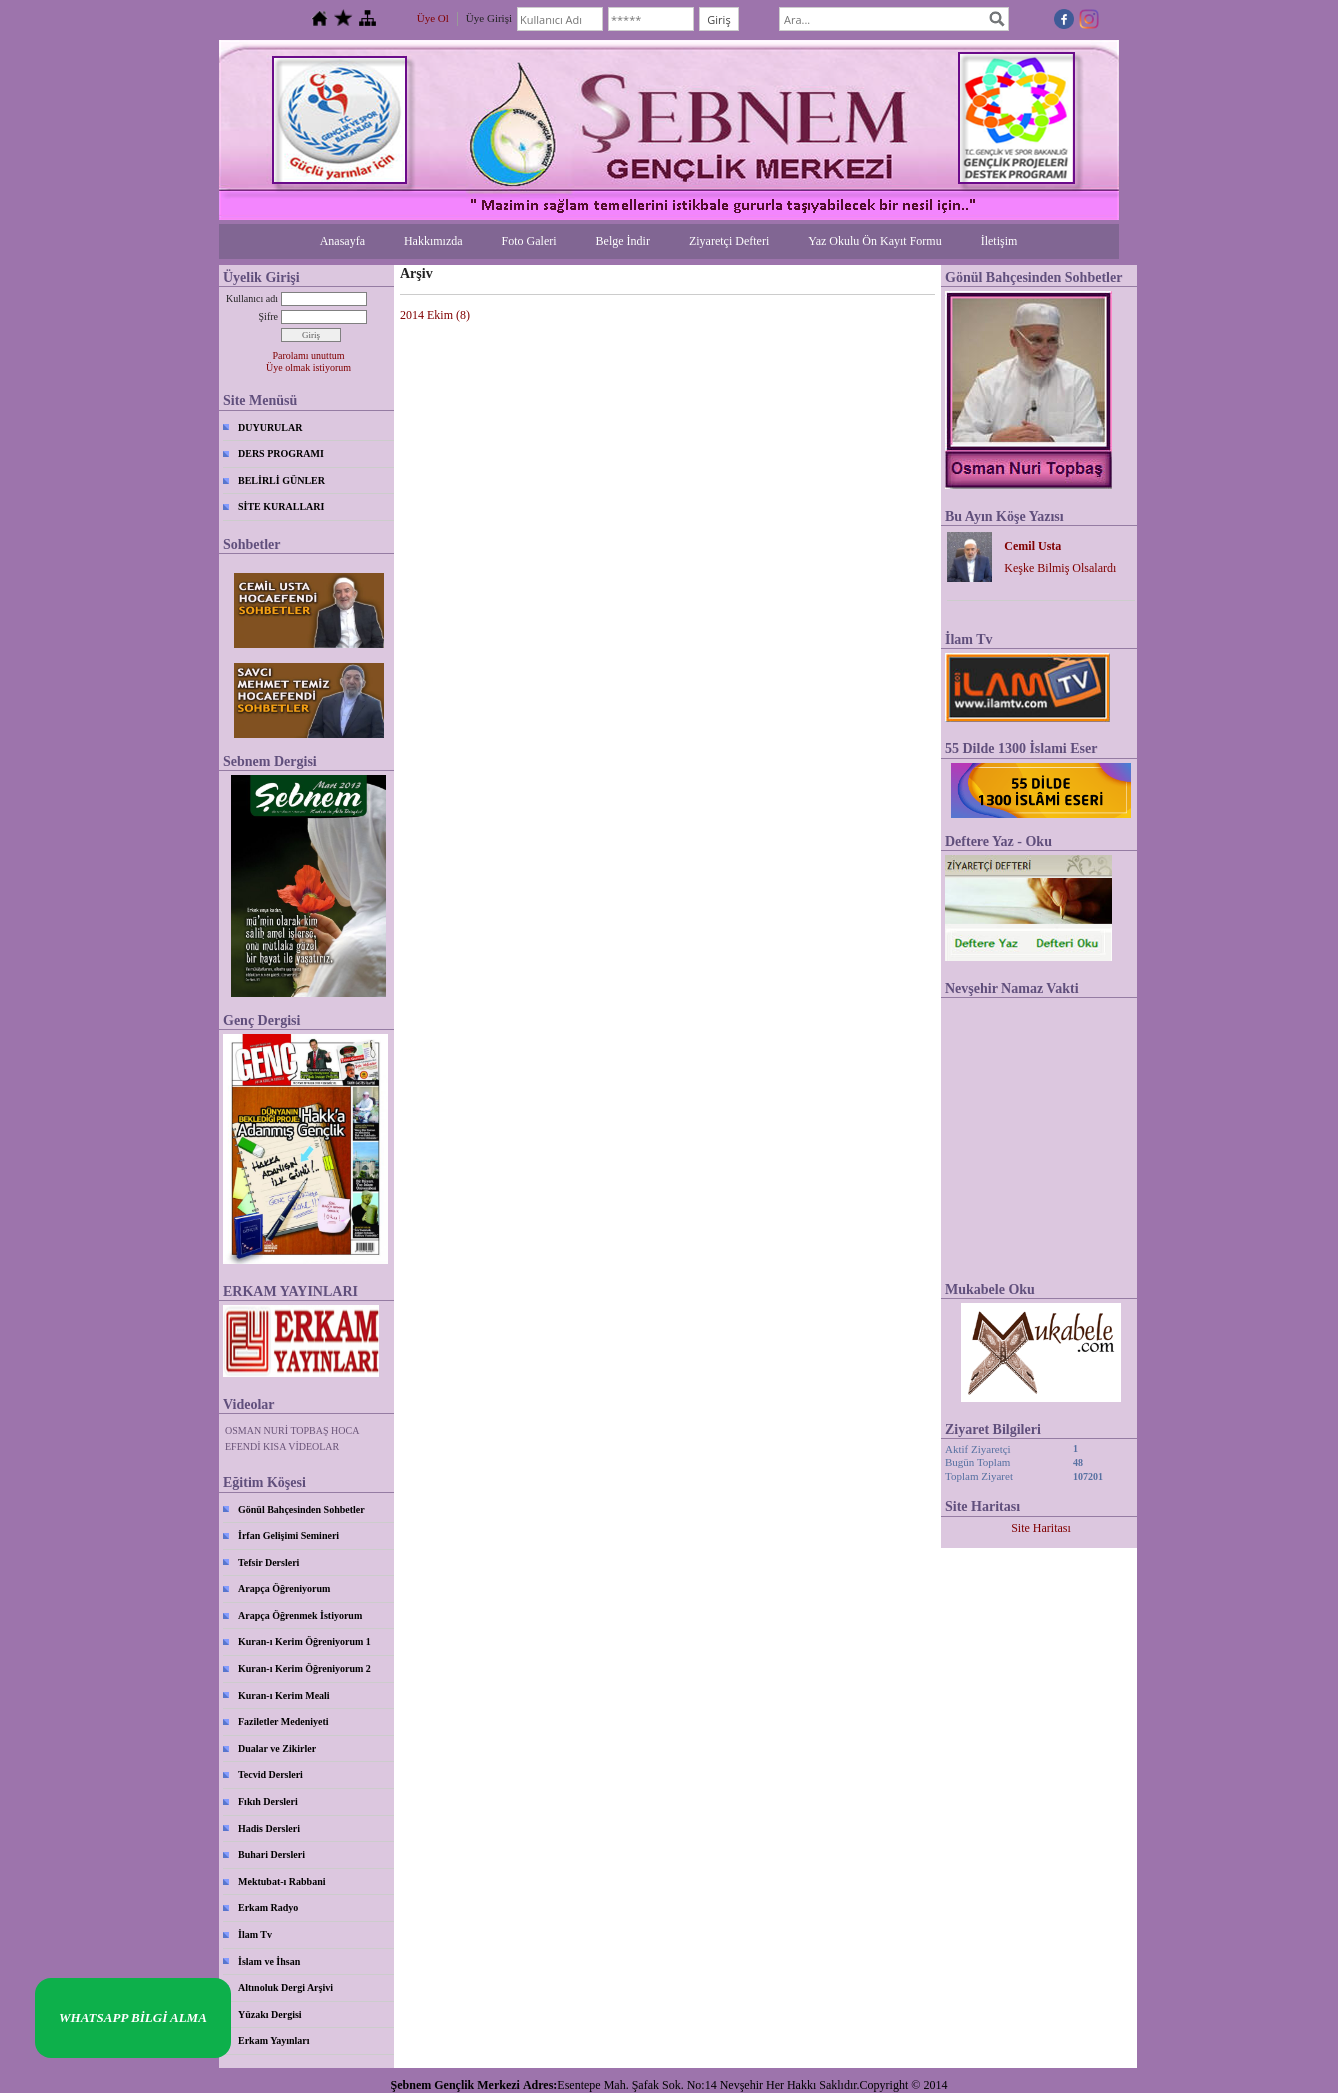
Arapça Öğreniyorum (284, 1588)
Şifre (268, 316)
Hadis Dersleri (269, 1828)
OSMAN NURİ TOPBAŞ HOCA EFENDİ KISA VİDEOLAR (292, 1438)
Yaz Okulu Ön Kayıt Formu (874, 241)
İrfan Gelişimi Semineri (288, 1535)
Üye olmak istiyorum (308, 367)
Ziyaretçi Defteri (729, 241)
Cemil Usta (1032, 546)
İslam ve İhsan (269, 1961)
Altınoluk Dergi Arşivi (285, 1987)
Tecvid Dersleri (270, 1774)
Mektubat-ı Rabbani (282, 1881)
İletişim (999, 241)
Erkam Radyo (268, 1907)
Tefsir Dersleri (268, 1562)
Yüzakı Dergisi (270, 2014)
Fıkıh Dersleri (268, 1801)
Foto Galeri (529, 241)
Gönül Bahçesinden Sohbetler (301, 1509)
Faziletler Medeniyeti (283, 1721)
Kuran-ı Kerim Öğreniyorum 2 (304, 1668)
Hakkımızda (433, 241)
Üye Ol (433, 18)
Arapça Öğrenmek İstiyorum (300, 1615)
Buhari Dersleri (271, 1854)
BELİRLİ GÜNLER (281, 480)
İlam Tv (255, 1934)
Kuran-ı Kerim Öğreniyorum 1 (304, 1641)
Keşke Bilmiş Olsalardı (1060, 568)
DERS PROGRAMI (281, 453)
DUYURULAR (270, 427)
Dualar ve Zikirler (277, 1748)
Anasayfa (342, 241)
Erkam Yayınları (274, 2040)
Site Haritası (1041, 1528)
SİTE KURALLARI (281, 506)
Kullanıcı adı (252, 298)
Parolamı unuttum (309, 355)
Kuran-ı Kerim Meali (284, 1695)
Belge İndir (623, 241)
